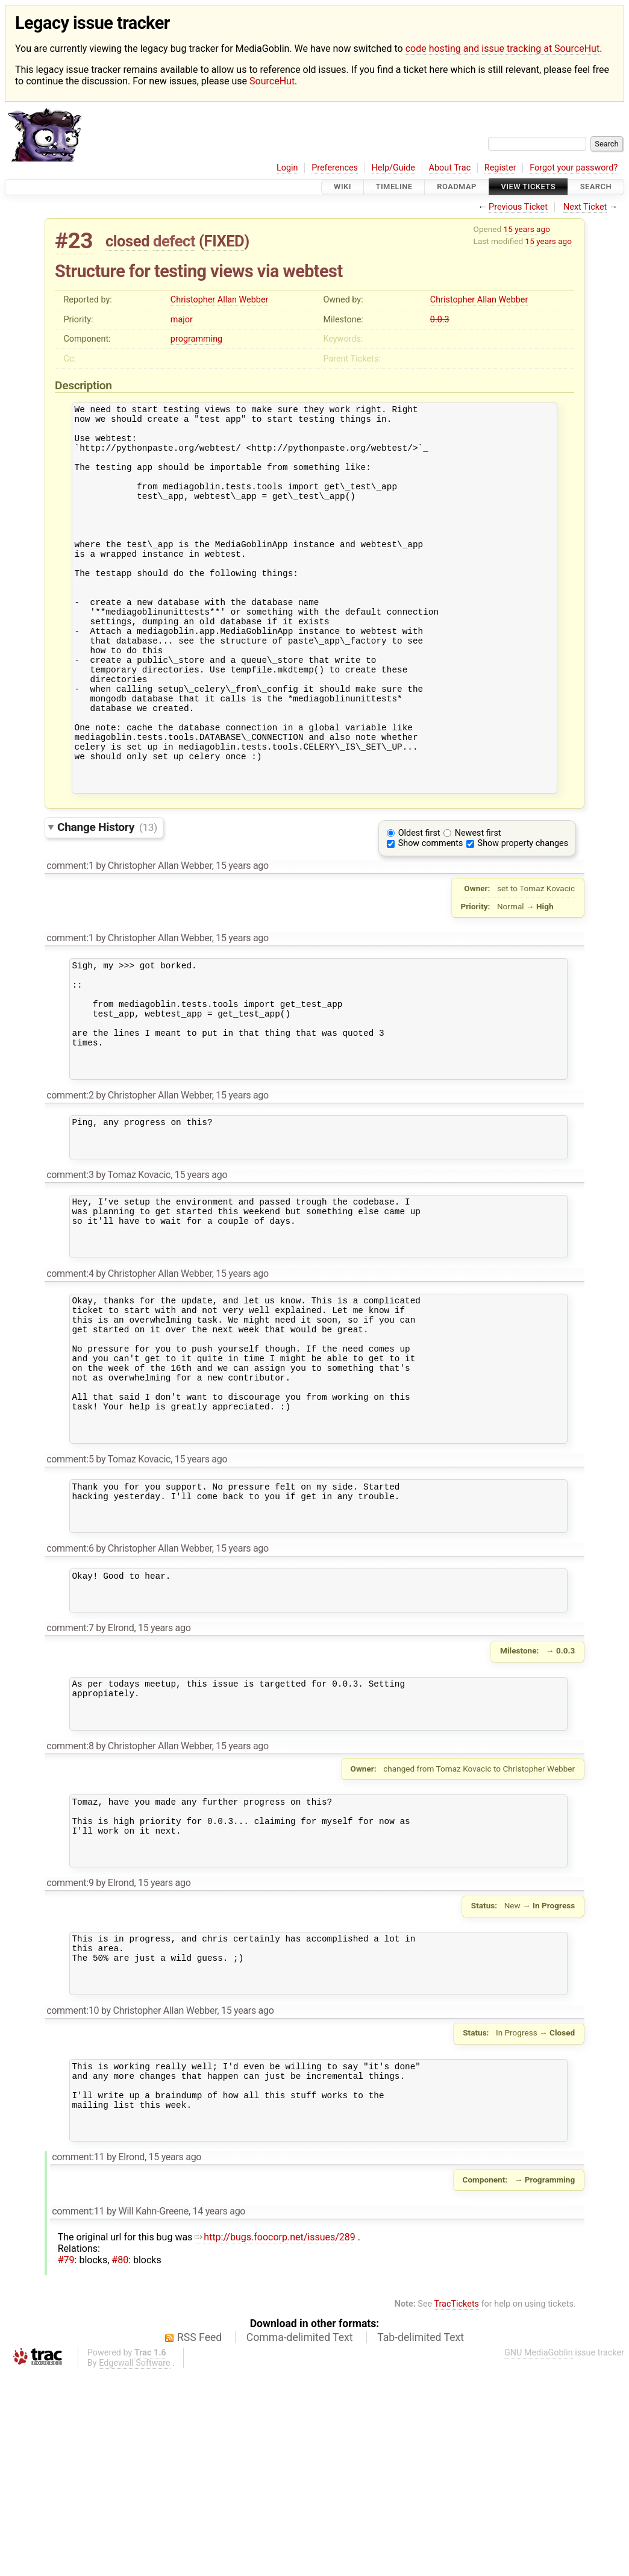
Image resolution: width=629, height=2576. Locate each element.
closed (127, 241)
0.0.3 (439, 320)
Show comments (430, 915)
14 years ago (219, 2413)
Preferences (334, 168)
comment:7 (69, 1783)
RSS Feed (199, 2540)
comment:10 (72, 2198)
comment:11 (78, 2359)
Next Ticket (585, 207)
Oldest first (419, 905)
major (182, 320)
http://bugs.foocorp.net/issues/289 (275, 2439)
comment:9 (69, 2060)
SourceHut (272, 81)
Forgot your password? (574, 168)
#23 (74, 241)
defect (174, 241)
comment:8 (69, 1910)
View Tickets (528, 187)
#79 (66, 2462)
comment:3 (69, 1276)
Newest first (478, 905)
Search (596, 187)
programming (196, 339)
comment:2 (69, 1189)
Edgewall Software (135, 2565)
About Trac (450, 168)
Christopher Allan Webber (220, 300)
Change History (107, 899)
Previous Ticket (518, 207)
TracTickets (456, 2506)
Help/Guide (393, 168)
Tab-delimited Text (420, 2540)
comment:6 (69, 1696)
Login (287, 168)
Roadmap (457, 187)
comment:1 (69, 938)
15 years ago (527, 229)
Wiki (342, 187)
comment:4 (69, 1385)
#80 (119, 2462)
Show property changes (523, 915)
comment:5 (69, 1598)
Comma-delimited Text (299, 2540)
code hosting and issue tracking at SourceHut (502, 48)
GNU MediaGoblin (538, 2555)
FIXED (224, 241)
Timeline (394, 187)
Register (500, 168)
